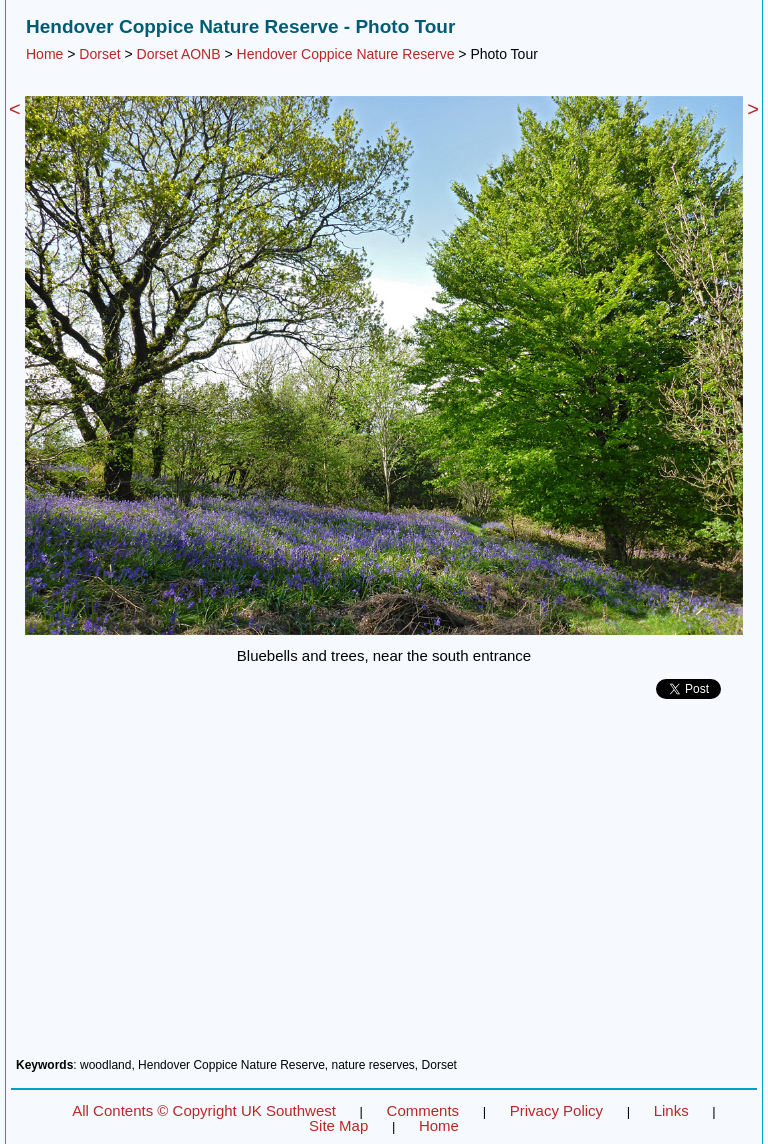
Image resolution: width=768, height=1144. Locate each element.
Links (671, 1110)
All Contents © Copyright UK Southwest (204, 1110)
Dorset (99, 54)
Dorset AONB (179, 54)
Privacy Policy (556, 1110)
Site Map (338, 1125)
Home (44, 54)
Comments (423, 1110)
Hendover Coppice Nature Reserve (346, 54)
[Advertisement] (384, 886)
